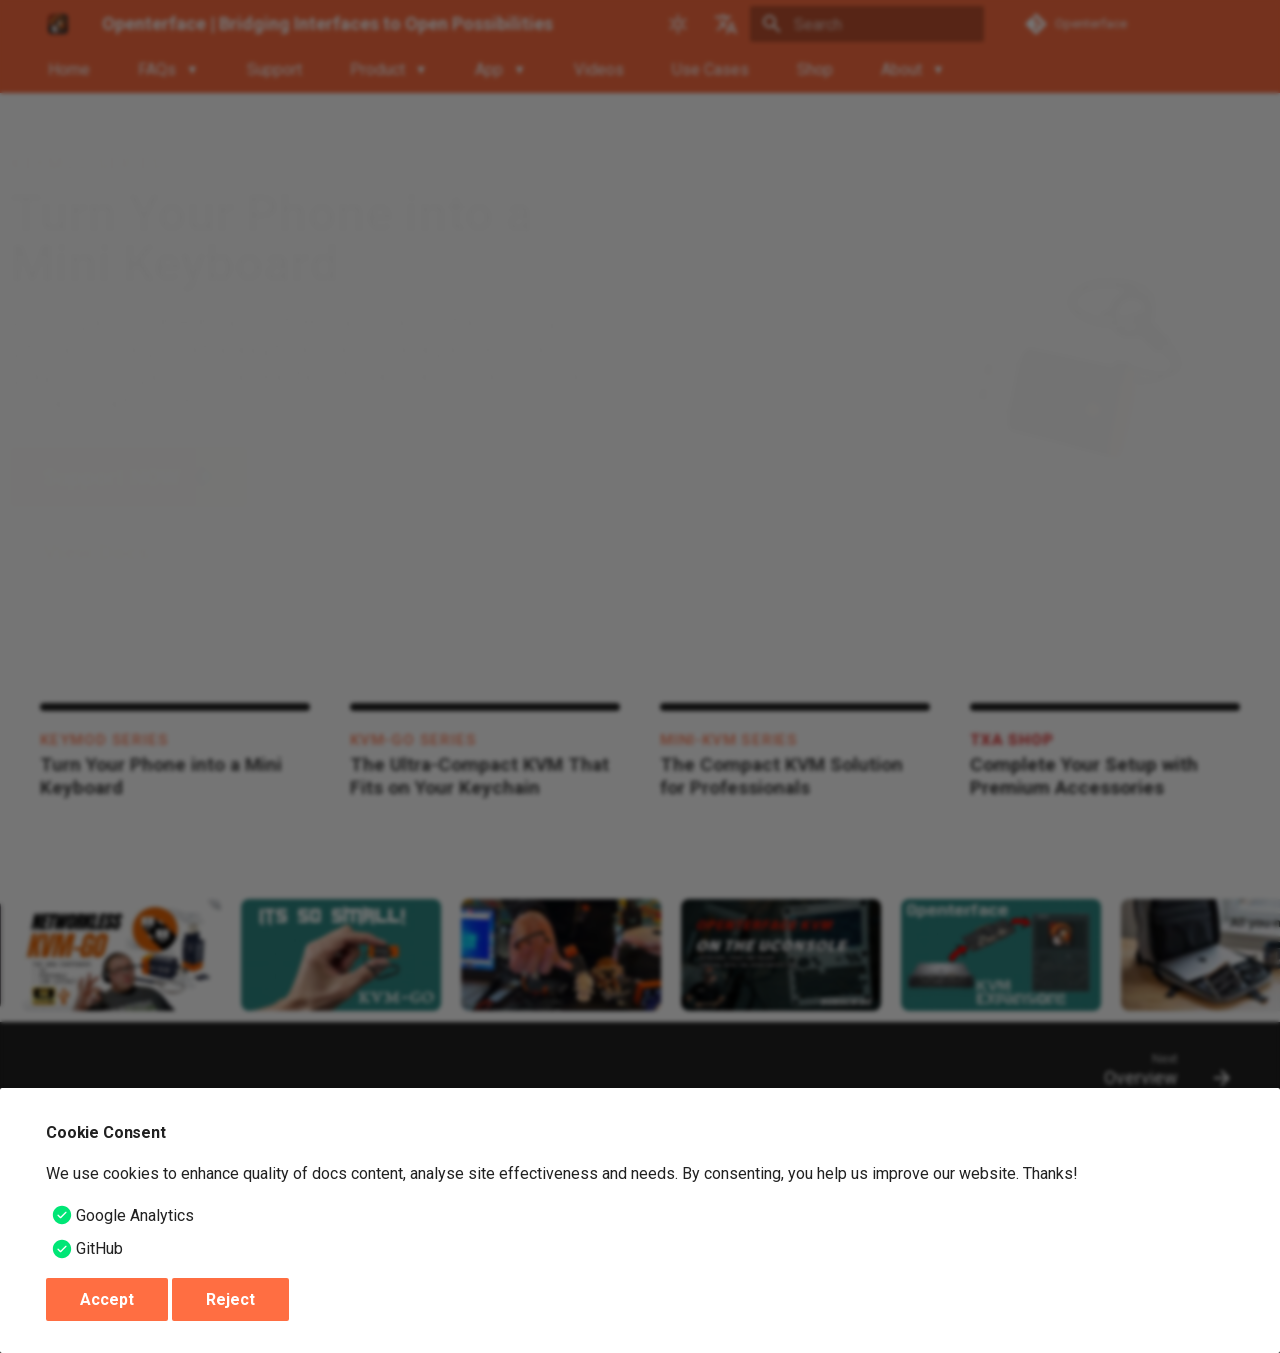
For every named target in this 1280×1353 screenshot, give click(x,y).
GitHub (99, 1248)
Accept (107, 1299)
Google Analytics (135, 1215)
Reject (230, 1299)
